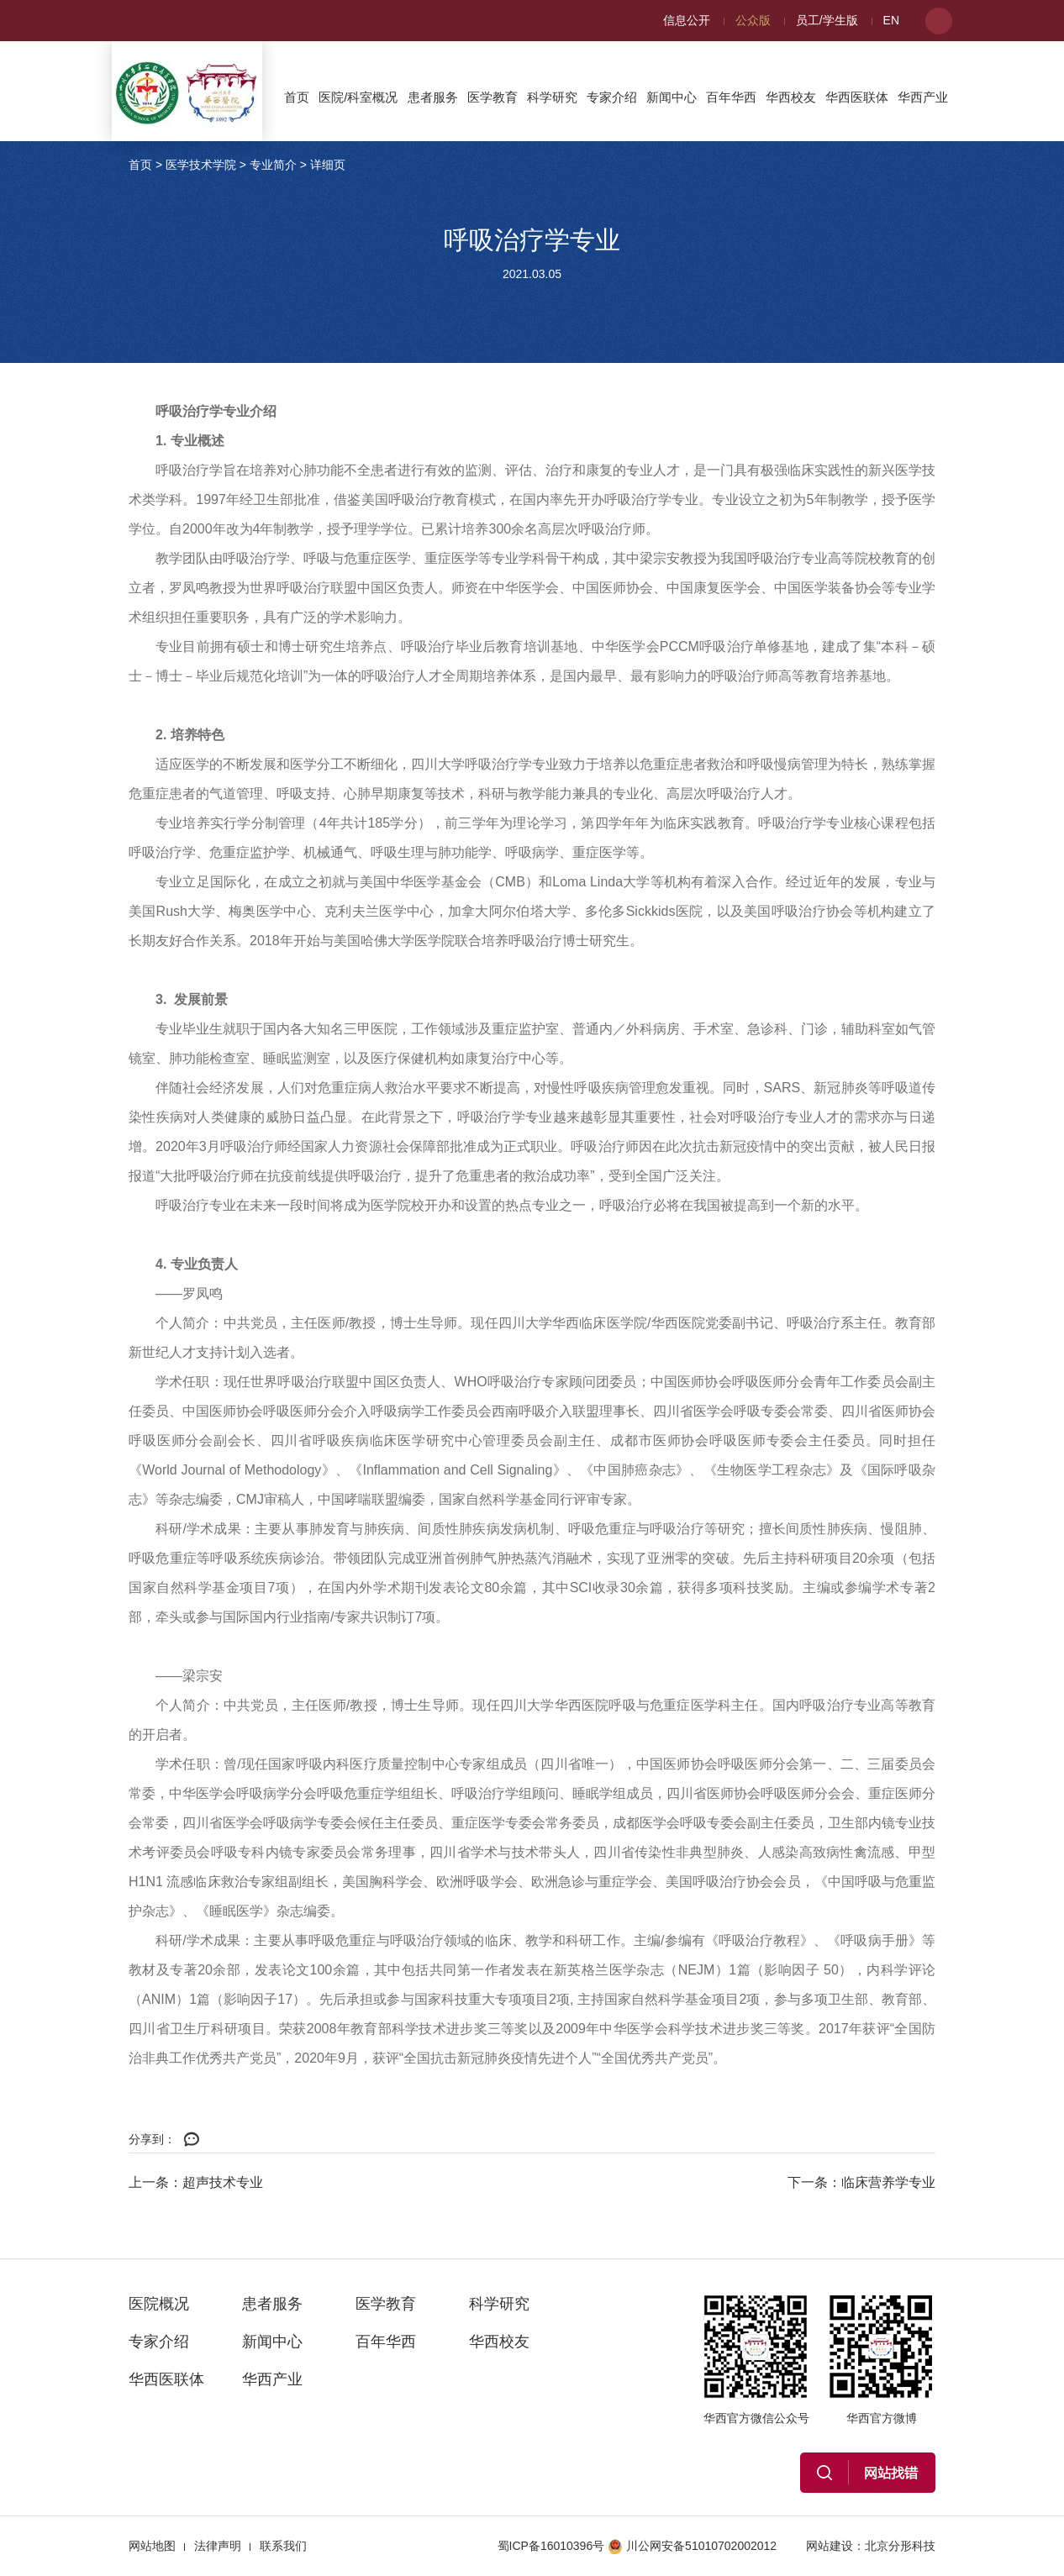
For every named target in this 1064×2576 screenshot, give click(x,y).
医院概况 (159, 2303)
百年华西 (731, 97)
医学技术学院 (201, 164)
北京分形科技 (900, 2545)
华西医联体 (856, 97)
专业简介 (273, 164)
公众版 (753, 20)
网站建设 (829, 2545)
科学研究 (552, 97)
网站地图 (152, 2545)
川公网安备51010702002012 (692, 2545)
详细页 (327, 164)
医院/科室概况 (358, 97)
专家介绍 (612, 97)
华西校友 (791, 97)
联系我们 (283, 2545)
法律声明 (217, 2545)
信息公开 (686, 20)
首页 (296, 97)
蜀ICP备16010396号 (551, 2545)
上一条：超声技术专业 (196, 2182)
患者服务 (433, 97)
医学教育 (492, 97)
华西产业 (923, 97)
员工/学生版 (827, 20)
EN (891, 20)
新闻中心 (671, 97)
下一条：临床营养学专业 (861, 2182)
